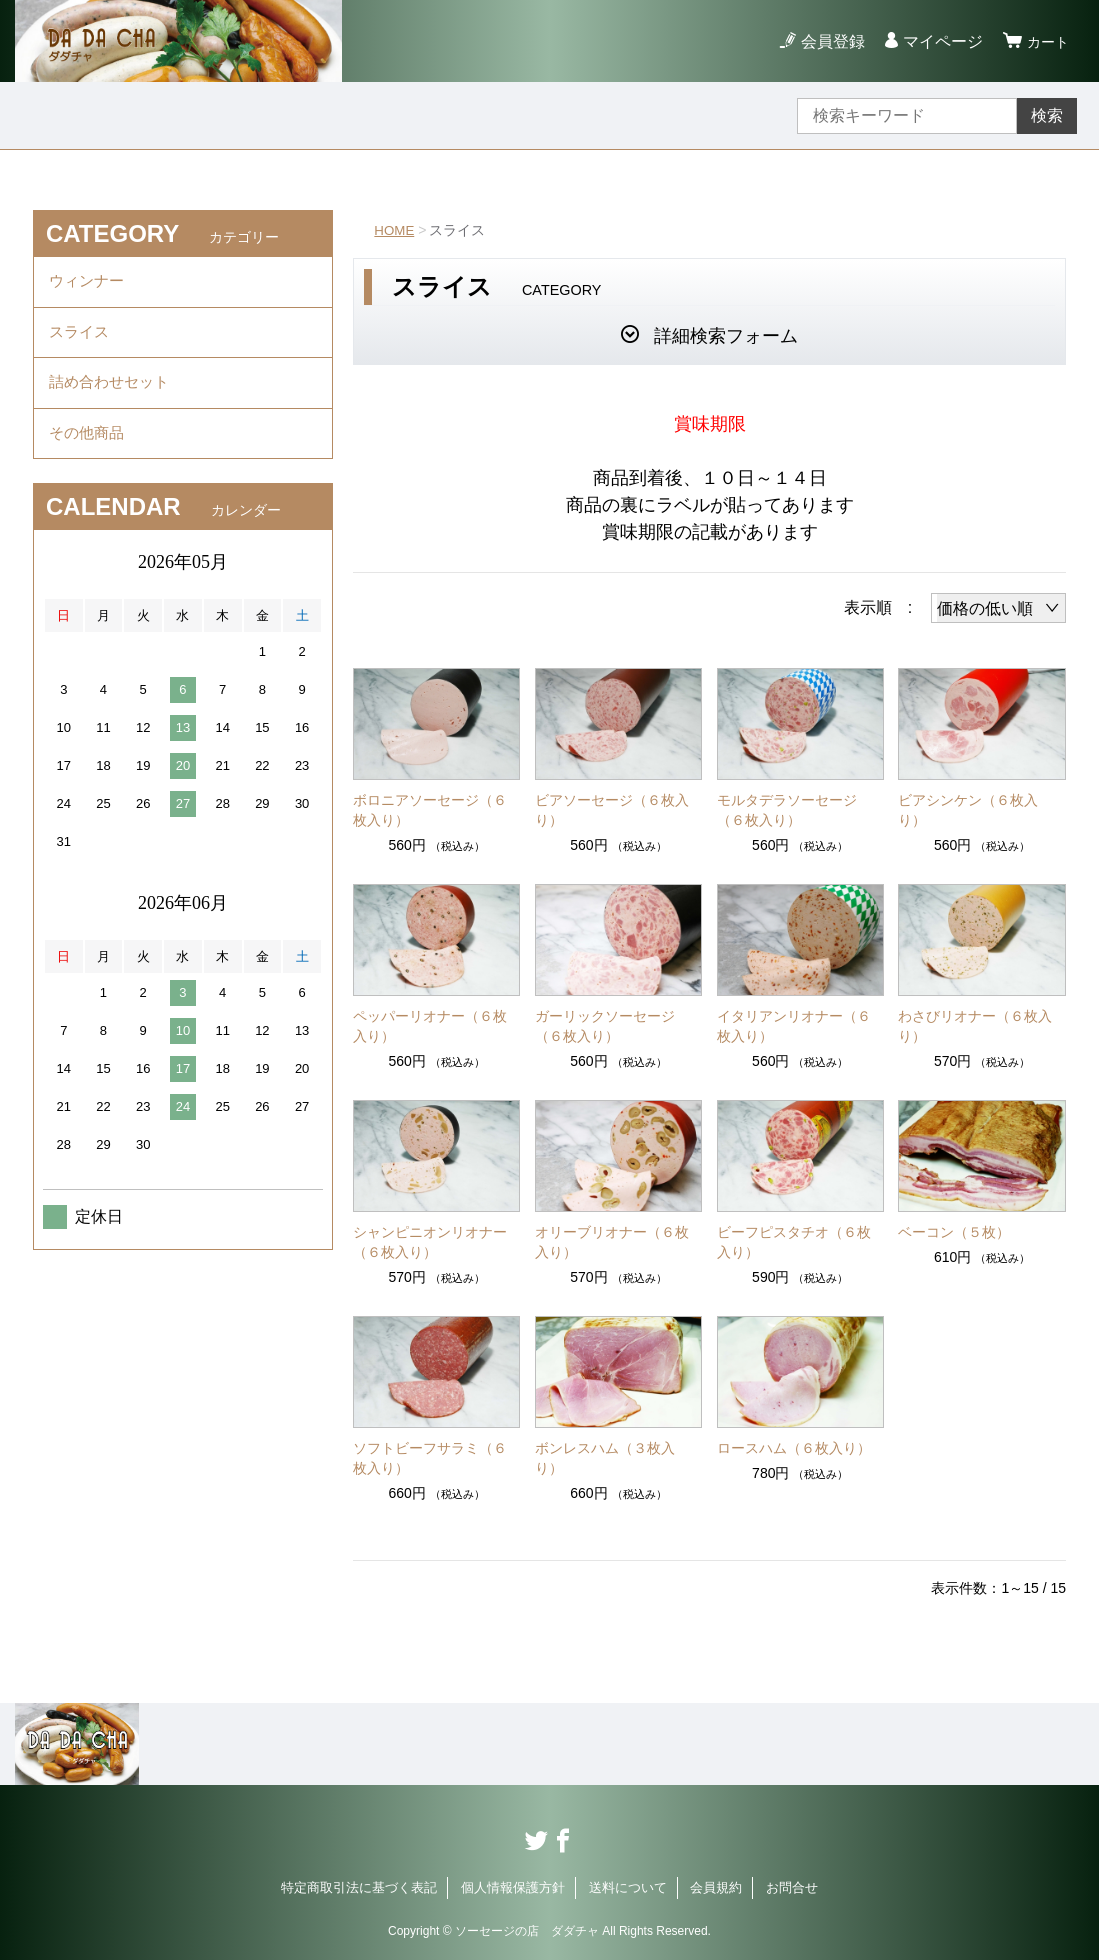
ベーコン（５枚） (954, 1232)
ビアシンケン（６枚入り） (968, 810)
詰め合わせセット (113, 393)
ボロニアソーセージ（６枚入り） (430, 810)
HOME (395, 230)
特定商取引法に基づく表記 (359, 1887)
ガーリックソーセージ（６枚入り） (605, 1026)
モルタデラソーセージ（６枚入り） (787, 810)
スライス (81, 338)
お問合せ (792, 1887)
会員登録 (827, 41)
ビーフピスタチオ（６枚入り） (794, 1242)
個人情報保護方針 (513, 1887)
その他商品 (89, 448)
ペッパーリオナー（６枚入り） (430, 1026)
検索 (1047, 115)
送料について (628, 1887)
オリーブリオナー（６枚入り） (612, 1242)
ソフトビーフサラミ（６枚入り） (430, 1458)
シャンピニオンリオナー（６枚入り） (430, 1242)
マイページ (937, 41)
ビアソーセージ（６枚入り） (612, 810)
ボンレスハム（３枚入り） (605, 1458)
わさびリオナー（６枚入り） (975, 1026)
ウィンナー (89, 283)
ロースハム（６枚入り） (794, 1448)
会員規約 (716, 1887)
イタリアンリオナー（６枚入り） (794, 1026)
